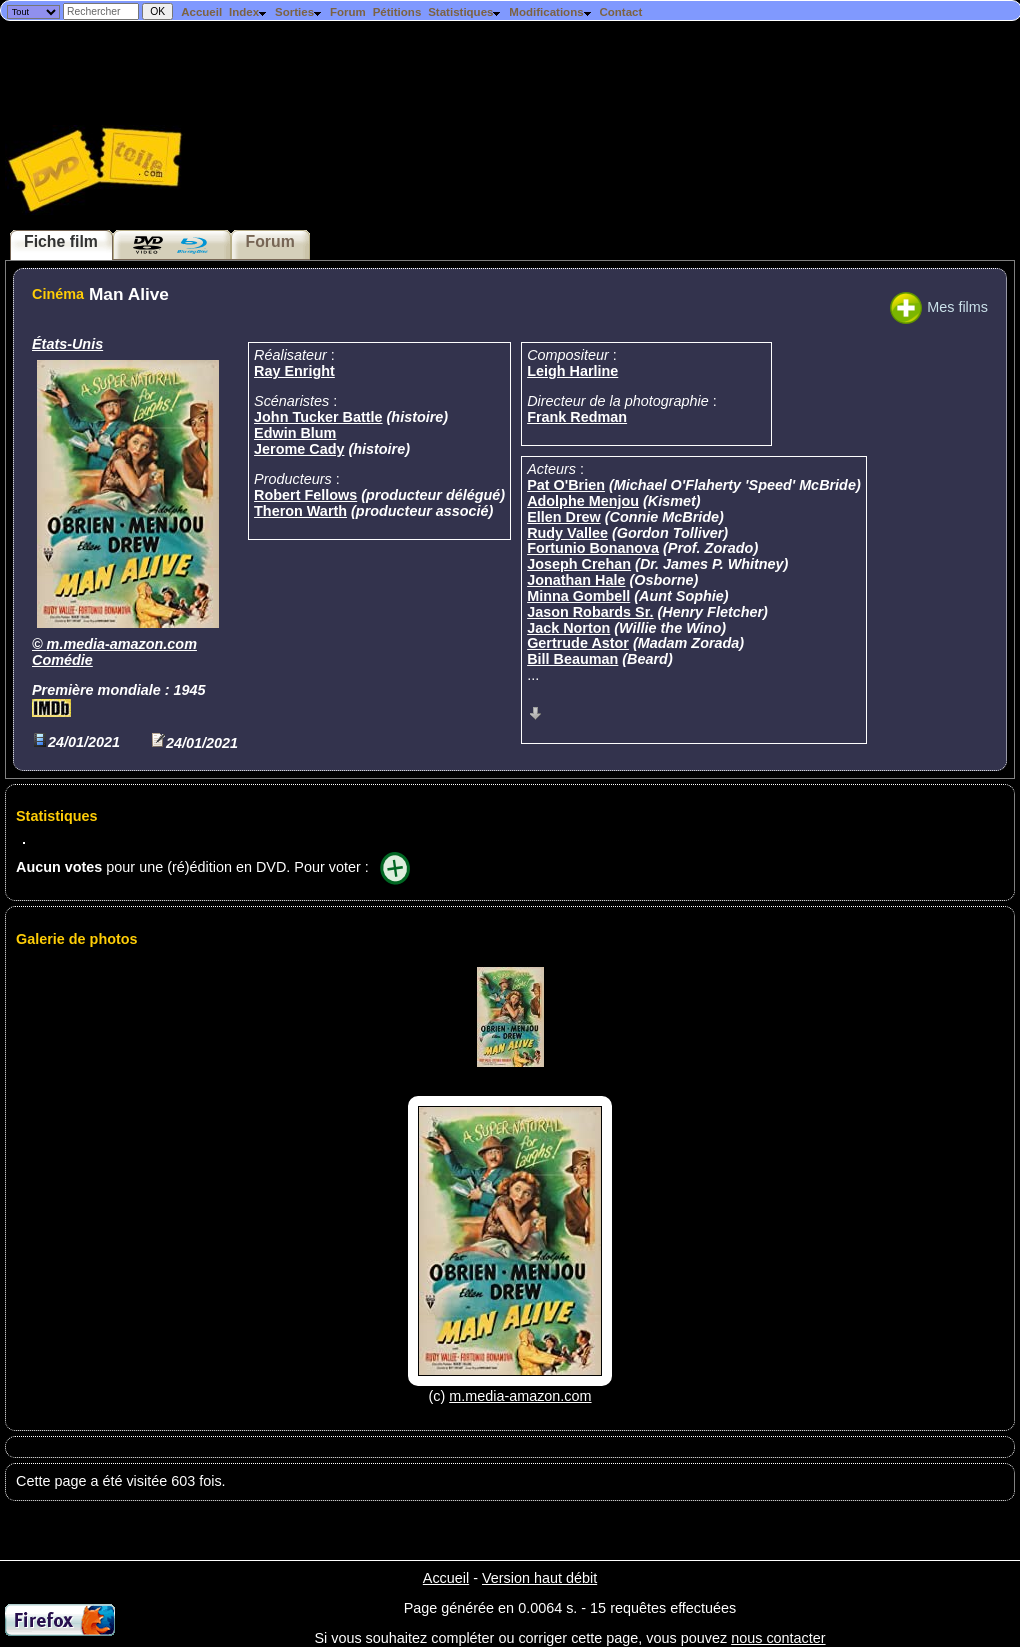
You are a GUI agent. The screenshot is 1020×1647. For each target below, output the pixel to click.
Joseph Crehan (579, 564)
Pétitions (397, 12)
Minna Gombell (578, 596)
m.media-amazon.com (122, 644)
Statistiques (465, 12)
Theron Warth (300, 511)
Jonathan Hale (576, 580)
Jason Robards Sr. (590, 612)
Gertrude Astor (578, 643)
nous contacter (778, 1638)
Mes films (939, 307)
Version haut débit (539, 1578)
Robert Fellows (305, 495)
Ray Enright (294, 371)
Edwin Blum (295, 433)
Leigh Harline (572, 371)
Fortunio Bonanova (593, 548)
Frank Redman (577, 417)
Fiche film (61, 241)
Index (248, 12)
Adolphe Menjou (583, 501)
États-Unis (67, 344)
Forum (348, 12)
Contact (620, 12)
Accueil (201, 12)
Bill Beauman (572, 659)
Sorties (299, 12)
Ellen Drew (564, 517)
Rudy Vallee (567, 533)
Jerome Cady (299, 449)
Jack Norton (568, 628)
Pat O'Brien (566, 485)
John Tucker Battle (318, 417)
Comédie (62, 660)
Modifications (550, 12)
